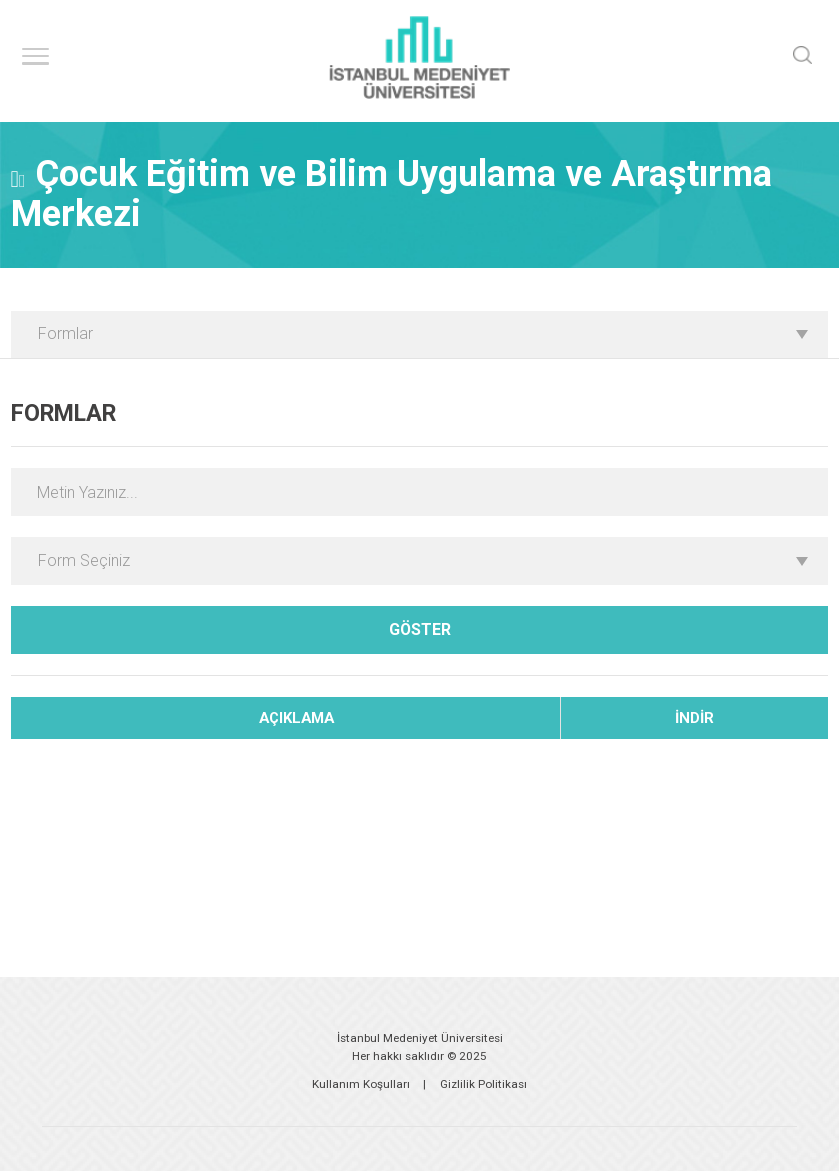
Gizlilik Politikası (483, 1084)
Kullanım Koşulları (361, 1084)
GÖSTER (420, 629)
